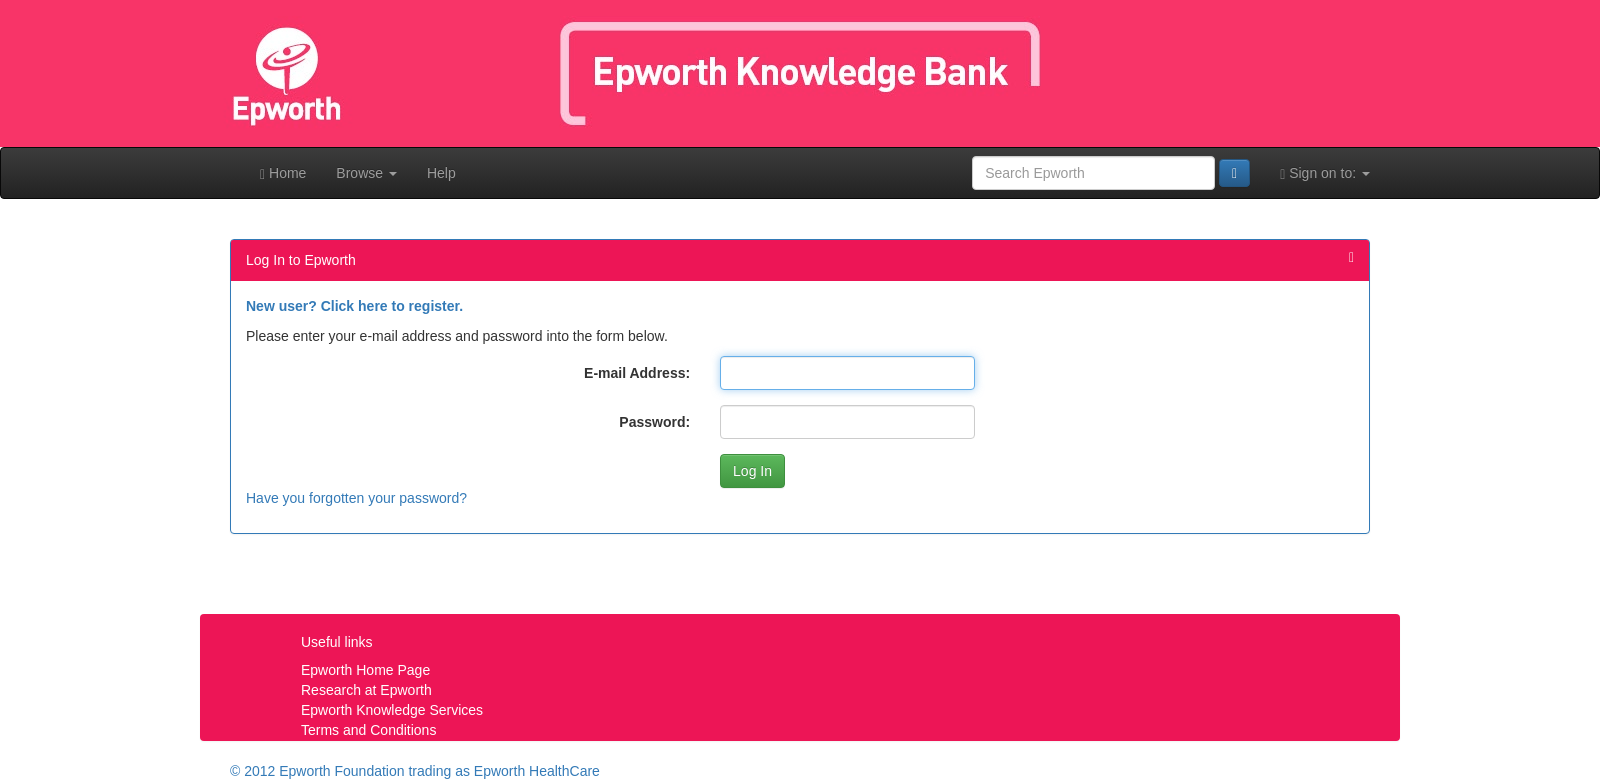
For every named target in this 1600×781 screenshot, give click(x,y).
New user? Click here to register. (354, 306)
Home (283, 173)
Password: (654, 422)
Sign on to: (1325, 173)
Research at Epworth (366, 690)
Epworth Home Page (365, 670)
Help (441, 173)
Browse (366, 173)
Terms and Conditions (368, 730)
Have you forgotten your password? (356, 498)
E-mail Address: (637, 373)
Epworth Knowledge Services (392, 710)
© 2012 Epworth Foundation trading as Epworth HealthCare (415, 771)
